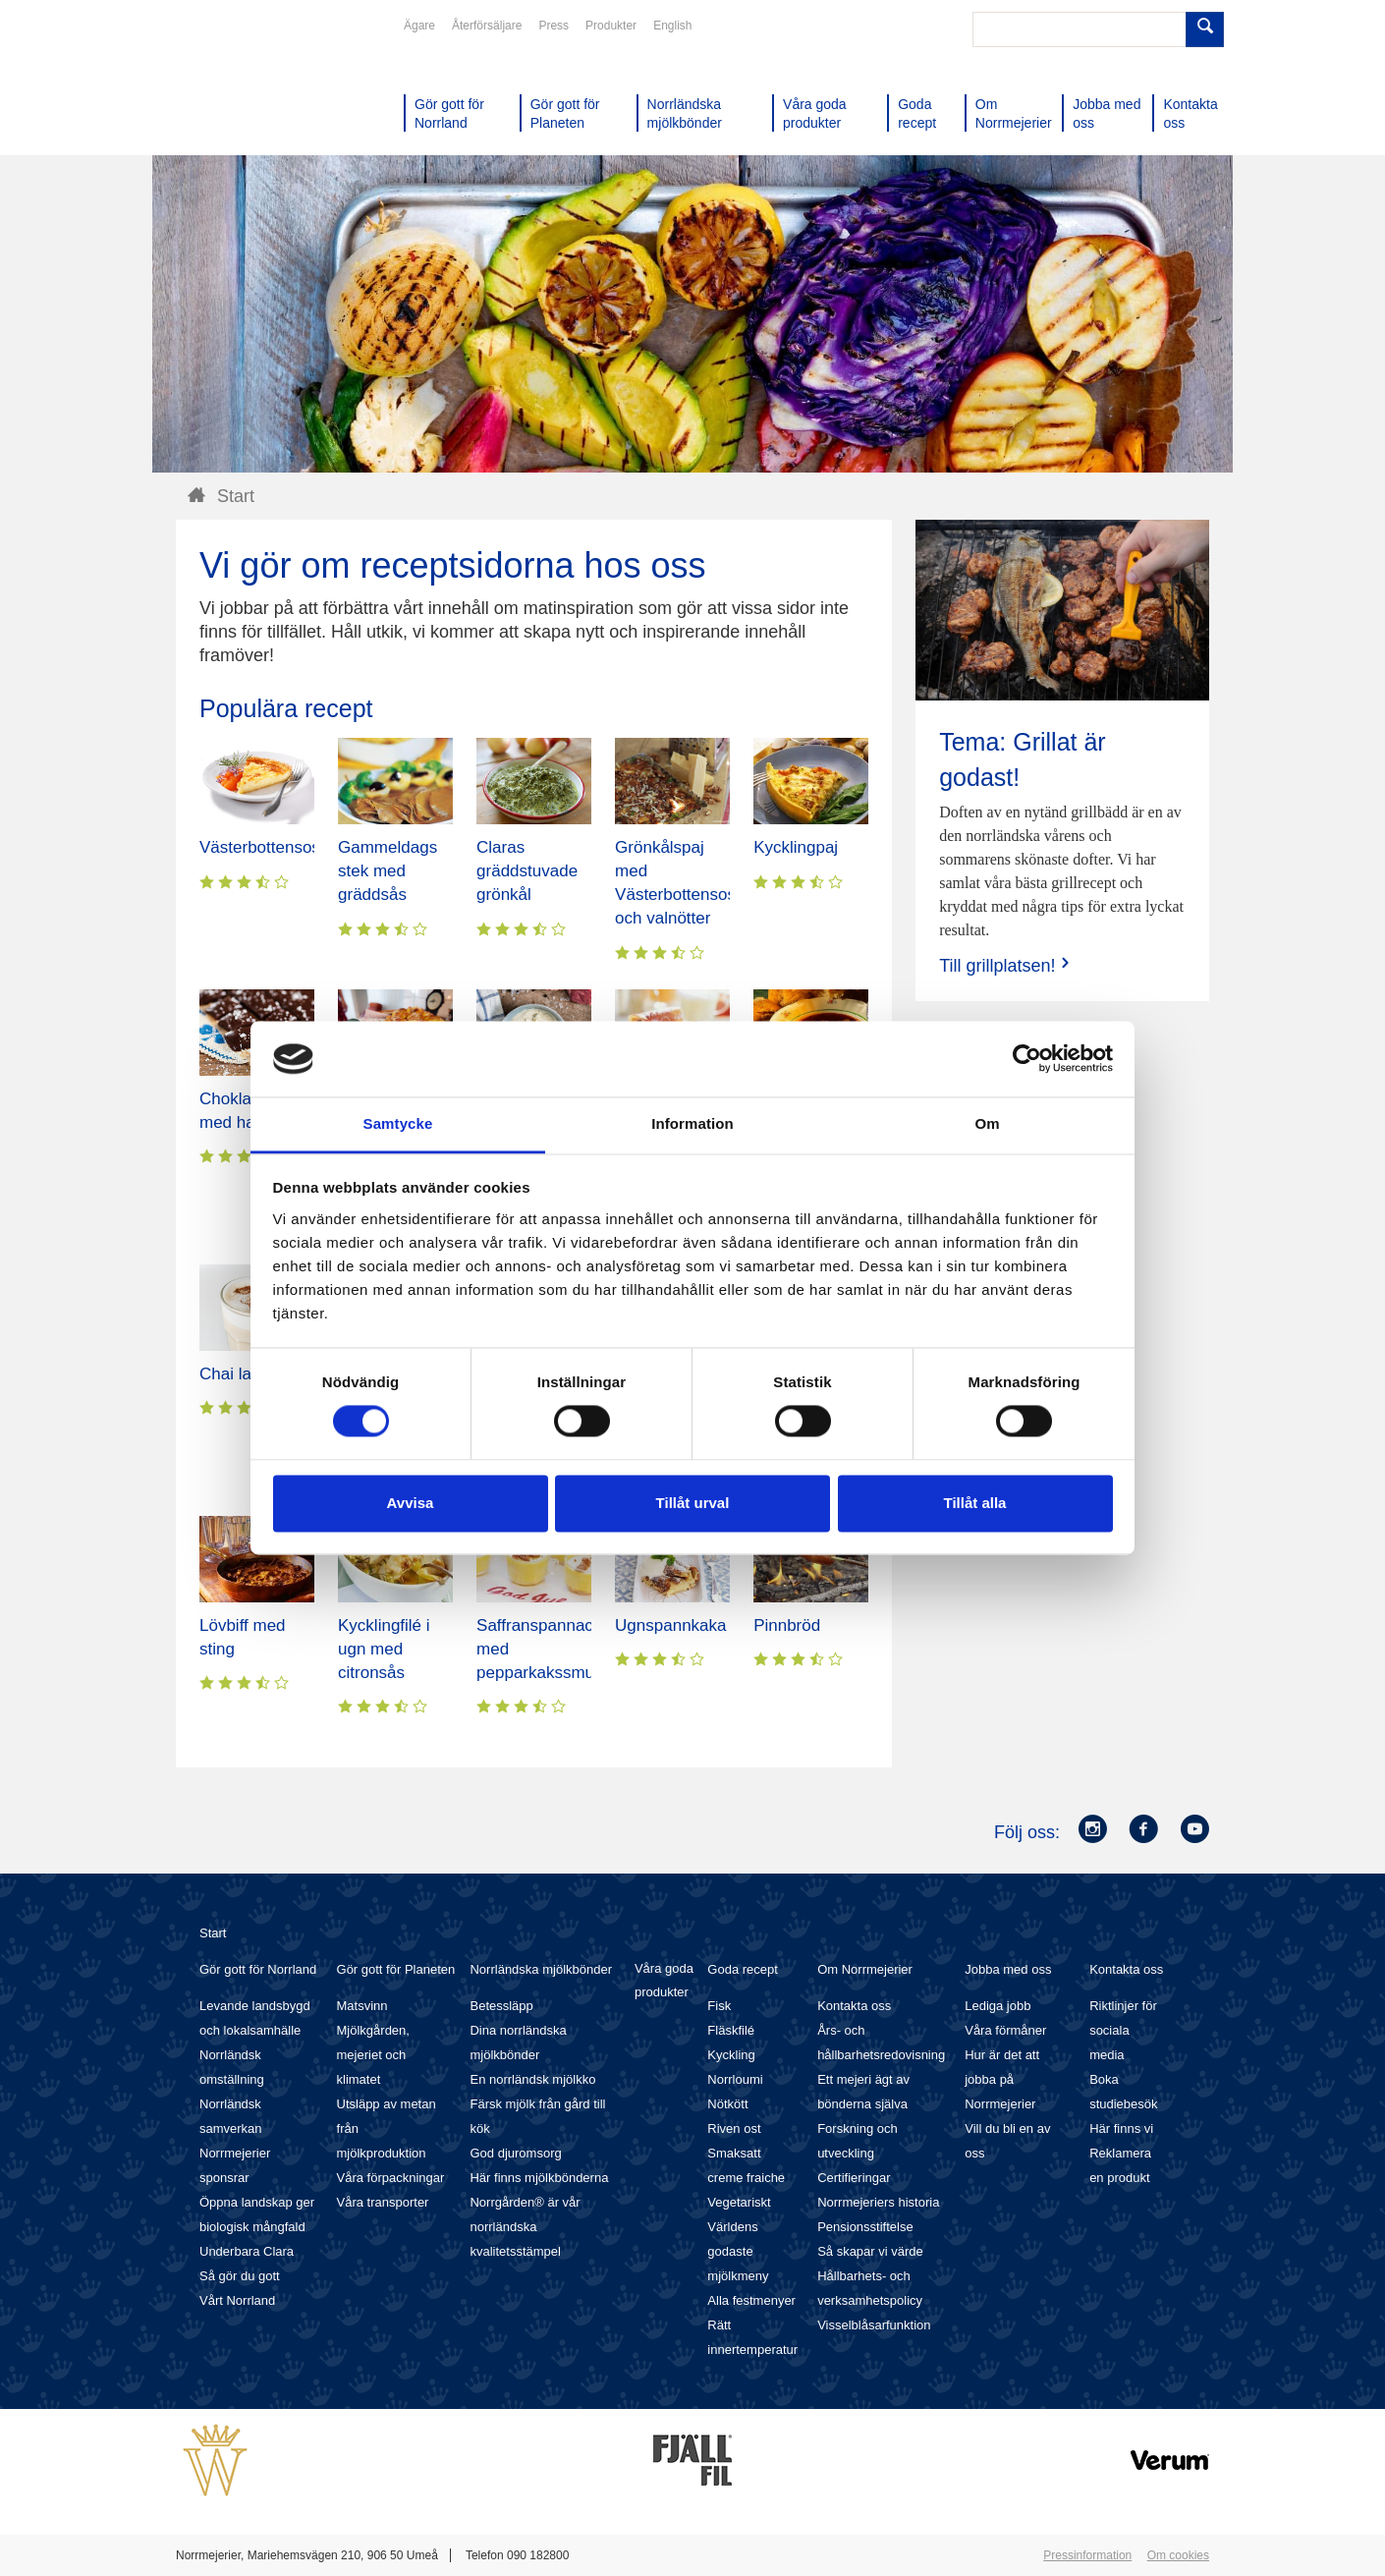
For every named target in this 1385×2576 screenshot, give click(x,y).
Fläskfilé (730, 2030)
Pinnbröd (786, 1625)
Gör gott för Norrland (257, 1969)
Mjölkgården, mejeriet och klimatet (373, 2055)
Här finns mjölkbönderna (539, 2177)
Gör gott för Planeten (396, 1969)
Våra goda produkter (664, 1980)
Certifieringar (853, 2177)
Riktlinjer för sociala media (1123, 2030)
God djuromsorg (515, 2153)
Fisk (719, 2005)
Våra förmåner (1005, 2030)
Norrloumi (734, 2079)
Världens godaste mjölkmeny (737, 2251)
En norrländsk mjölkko (532, 2079)
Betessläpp (501, 2005)
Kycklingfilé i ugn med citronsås (384, 1649)
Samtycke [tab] (398, 1123)
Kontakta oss (854, 2005)
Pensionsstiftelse (865, 2226)
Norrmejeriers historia (878, 2202)
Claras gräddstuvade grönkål (527, 871)
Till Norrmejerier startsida (250, 86)
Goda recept (742, 1969)
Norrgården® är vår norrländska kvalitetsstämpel (525, 2227)
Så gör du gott (239, 2275)
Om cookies (1178, 2555)
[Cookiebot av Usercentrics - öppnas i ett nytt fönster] (1027, 1059)
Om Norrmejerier (865, 1969)
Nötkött (727, 2104)
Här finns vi (1121, 2128)
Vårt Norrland (237, 2300)
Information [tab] (692, 1123)
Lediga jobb (997, 2005)
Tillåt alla (975, 1502)
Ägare (419, 25)
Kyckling (730, 2054)
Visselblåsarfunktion (873, 2325)
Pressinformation (1087, 2555)
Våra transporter (383, 2202)
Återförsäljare (487, 25)
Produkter (611, 25)
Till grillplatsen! (1006, 965)
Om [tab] (986, 1123)
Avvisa (410, 1502)
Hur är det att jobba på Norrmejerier (1002, 2079)
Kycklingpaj (795, 847)
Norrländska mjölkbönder (541, 1969)
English (672, 25)
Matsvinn (362, 2005)
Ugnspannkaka (670, 1625)
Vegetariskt (738, 2202)
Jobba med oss (1008, 1969)
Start (212, 1933)
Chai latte (234, 1374)
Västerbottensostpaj (273, 847)
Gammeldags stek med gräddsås (387, 871)
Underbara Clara (246, 2251)
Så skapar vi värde (870, 2251)
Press (553, 25)
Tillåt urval (693, 1502)
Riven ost (733, 2128)
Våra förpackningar (391, 2177)
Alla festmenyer (751, 2300)
